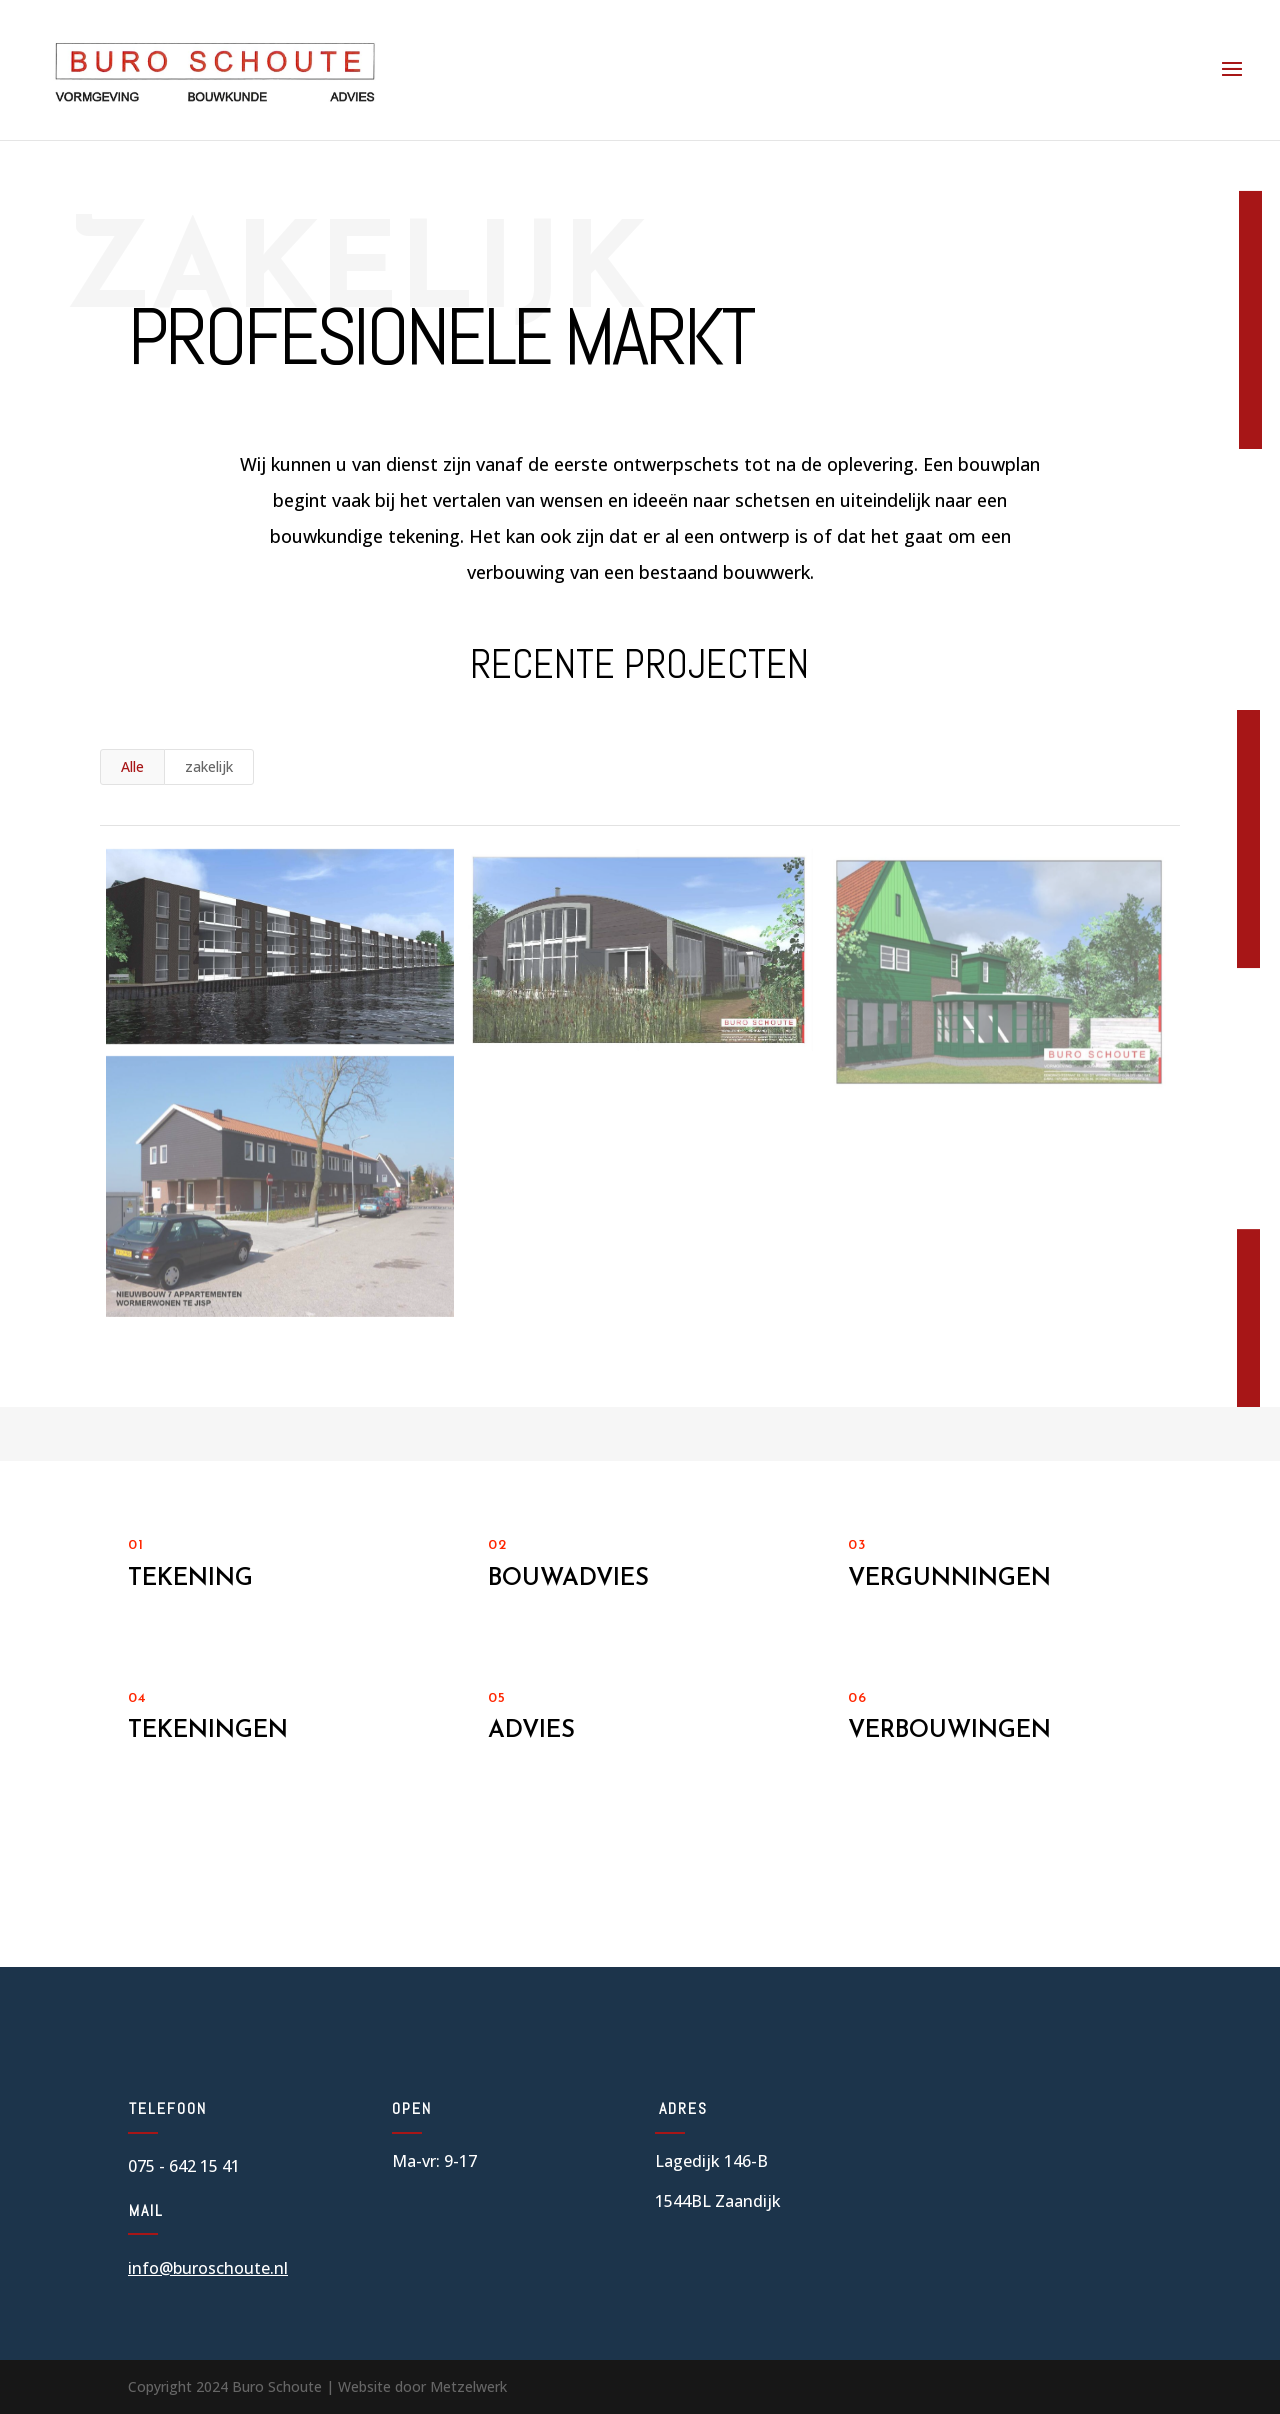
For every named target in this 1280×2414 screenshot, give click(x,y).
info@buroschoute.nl (208, 2268)
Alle (132, 766)
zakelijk (209, 766)
